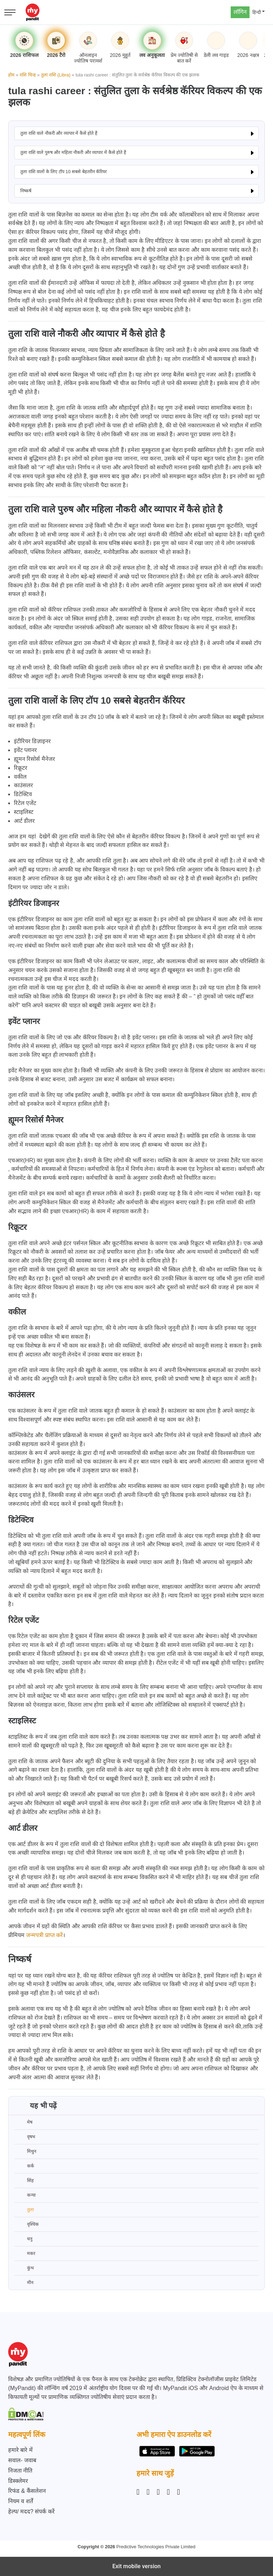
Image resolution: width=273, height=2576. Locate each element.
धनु (23, 2239)
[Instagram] (139, 2492)
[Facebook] (148, 2492)
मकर (24, 2253)
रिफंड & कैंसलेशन (27, 2491)
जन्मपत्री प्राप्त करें (44, 1935)
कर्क (24, 2166)
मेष (23, 2122)
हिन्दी (256, 12)
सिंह (24, 2180)
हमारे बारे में (20, 2450)
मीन (23, 2282)
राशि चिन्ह (28, 75)
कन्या (25, 2195)
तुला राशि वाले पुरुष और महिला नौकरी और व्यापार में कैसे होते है (73, 152)
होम (11, 75)
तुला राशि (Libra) (55, 75)
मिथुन (25, 2151)
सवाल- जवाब (22, 2460)
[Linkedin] (158, 2492)
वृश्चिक (26, 2224)
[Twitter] (168, 2492)
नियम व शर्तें (20, 2501)
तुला (24, 2210)
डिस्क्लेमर (18, 2481)
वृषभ (24, 2137)
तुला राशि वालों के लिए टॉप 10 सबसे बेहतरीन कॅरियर (63, 171)
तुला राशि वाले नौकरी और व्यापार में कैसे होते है (58, 133)
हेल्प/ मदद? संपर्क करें (31, 2511)
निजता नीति (20, 2471)
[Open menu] (10, 12)
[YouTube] (178, 2492)
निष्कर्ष (25, 190)
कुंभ (24, 2268)
